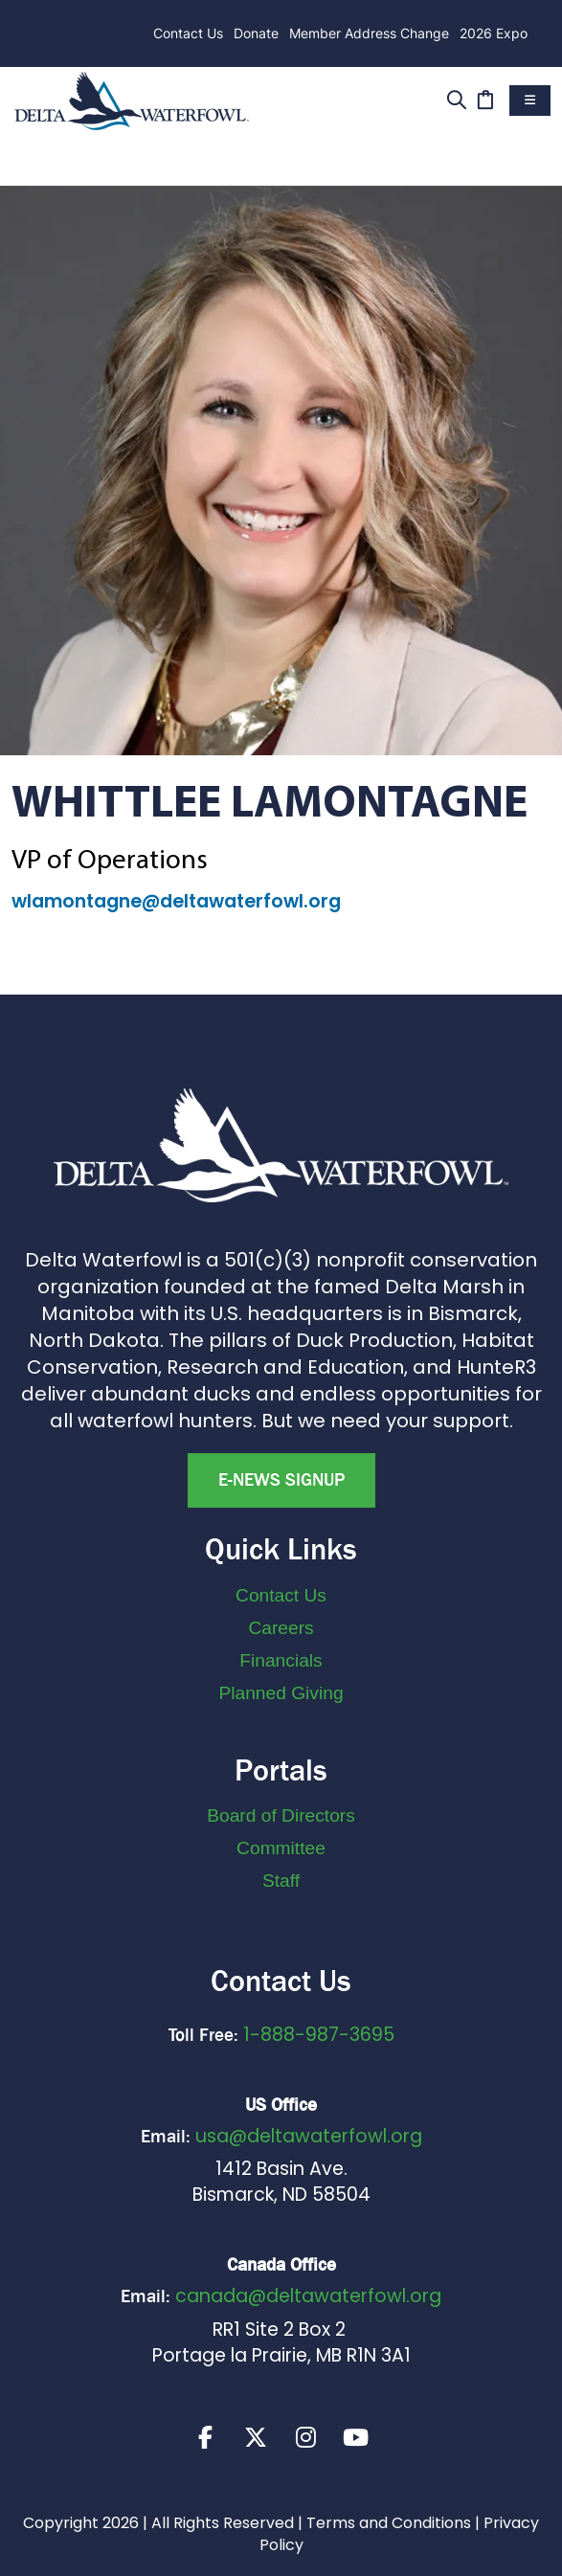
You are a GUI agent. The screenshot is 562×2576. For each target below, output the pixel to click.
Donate (256, 33)
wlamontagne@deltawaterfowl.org (176, 901)
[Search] (456, 97)
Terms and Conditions (388, 2524)
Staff (281, 1880)
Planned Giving (280, 1693)
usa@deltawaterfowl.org (308, 2136)
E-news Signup (281, 1479)
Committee (281, 1848)
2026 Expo (494, 33)
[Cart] (485, 97)
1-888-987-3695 (318, 2035)
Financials (280, 1660)
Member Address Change (369, 33)
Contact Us (188, 33)
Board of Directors (281, 1815)
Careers (280, 1628)
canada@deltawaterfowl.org (308, 2296)
